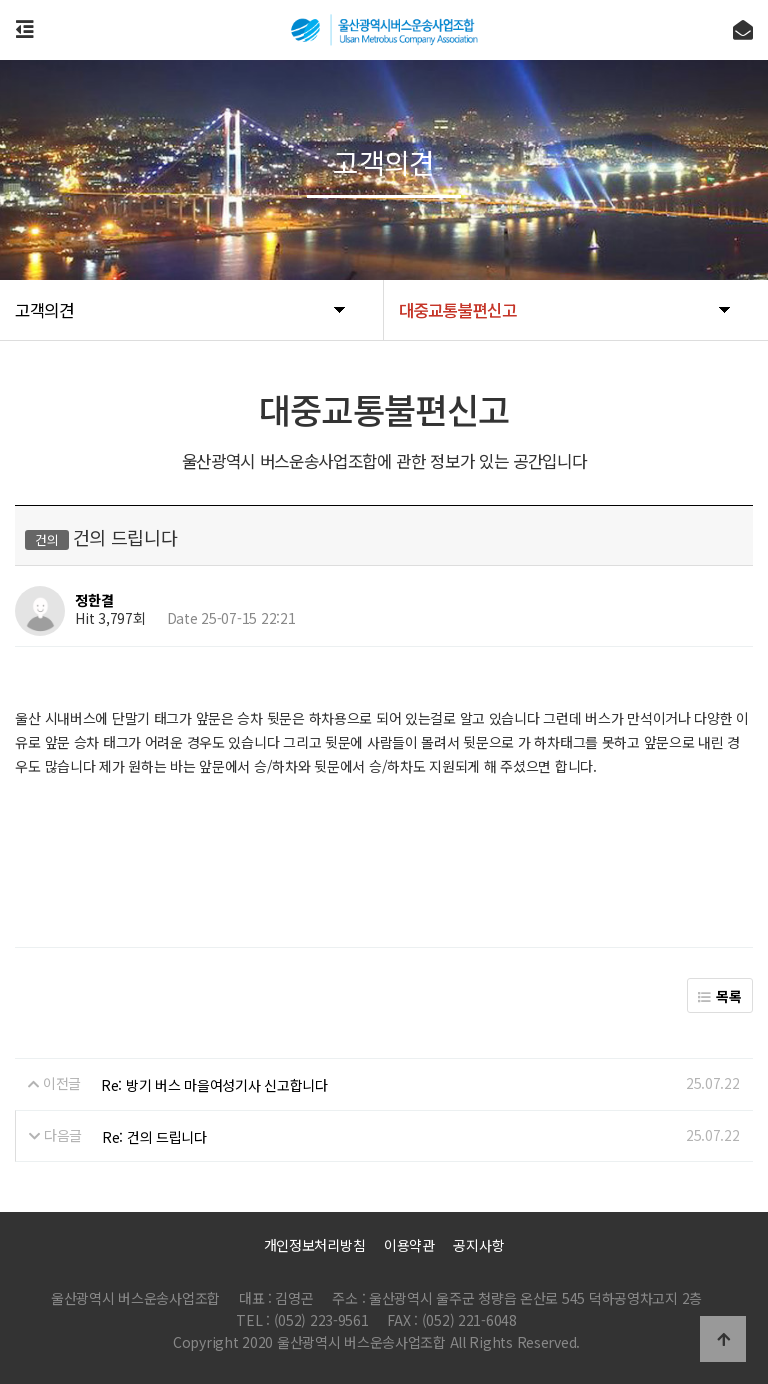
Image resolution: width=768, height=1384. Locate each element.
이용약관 (409, 1245)
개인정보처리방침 (315, 1245)
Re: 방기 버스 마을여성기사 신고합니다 (214, 1085)
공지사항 (478, 1245)
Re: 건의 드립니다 (154, 1137)
